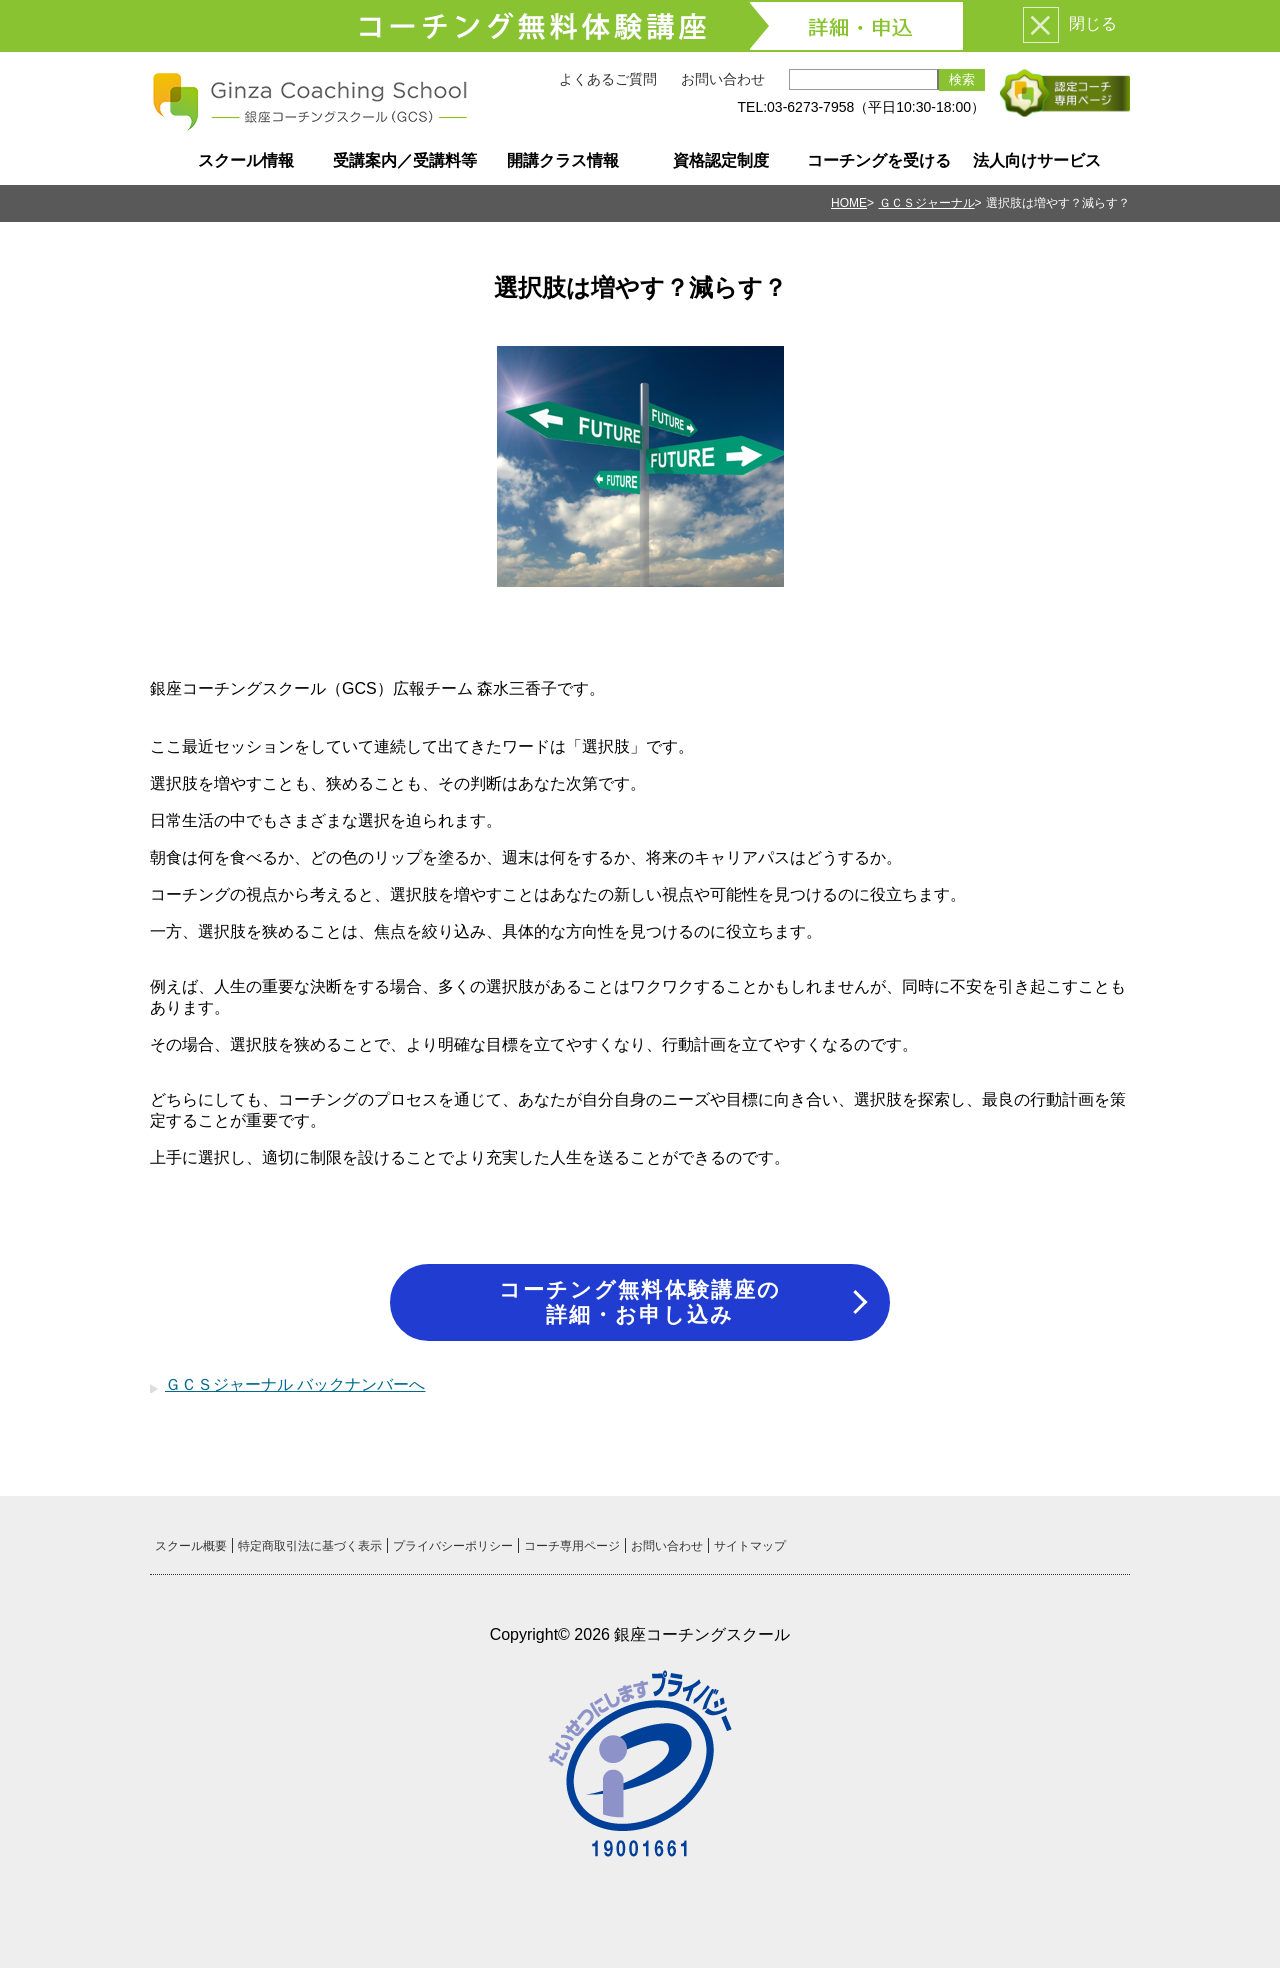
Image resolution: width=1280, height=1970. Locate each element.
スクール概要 (191, 1548)
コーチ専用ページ (572, 1548)
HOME (849, 203)
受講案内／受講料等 (405, 160)
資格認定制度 (721, 160)
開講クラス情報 (563, 160)
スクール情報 (246, 160)
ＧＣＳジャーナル (927, 203)
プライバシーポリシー (453, 1548)
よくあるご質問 (608, 79)
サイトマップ (750, 1548)
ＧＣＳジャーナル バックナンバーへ (295, 1386)
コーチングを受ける (879, 160)
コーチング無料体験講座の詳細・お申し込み (639, 1302)
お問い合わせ (723, 79)
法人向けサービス (1037, 160)
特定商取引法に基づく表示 (310, 1548)
